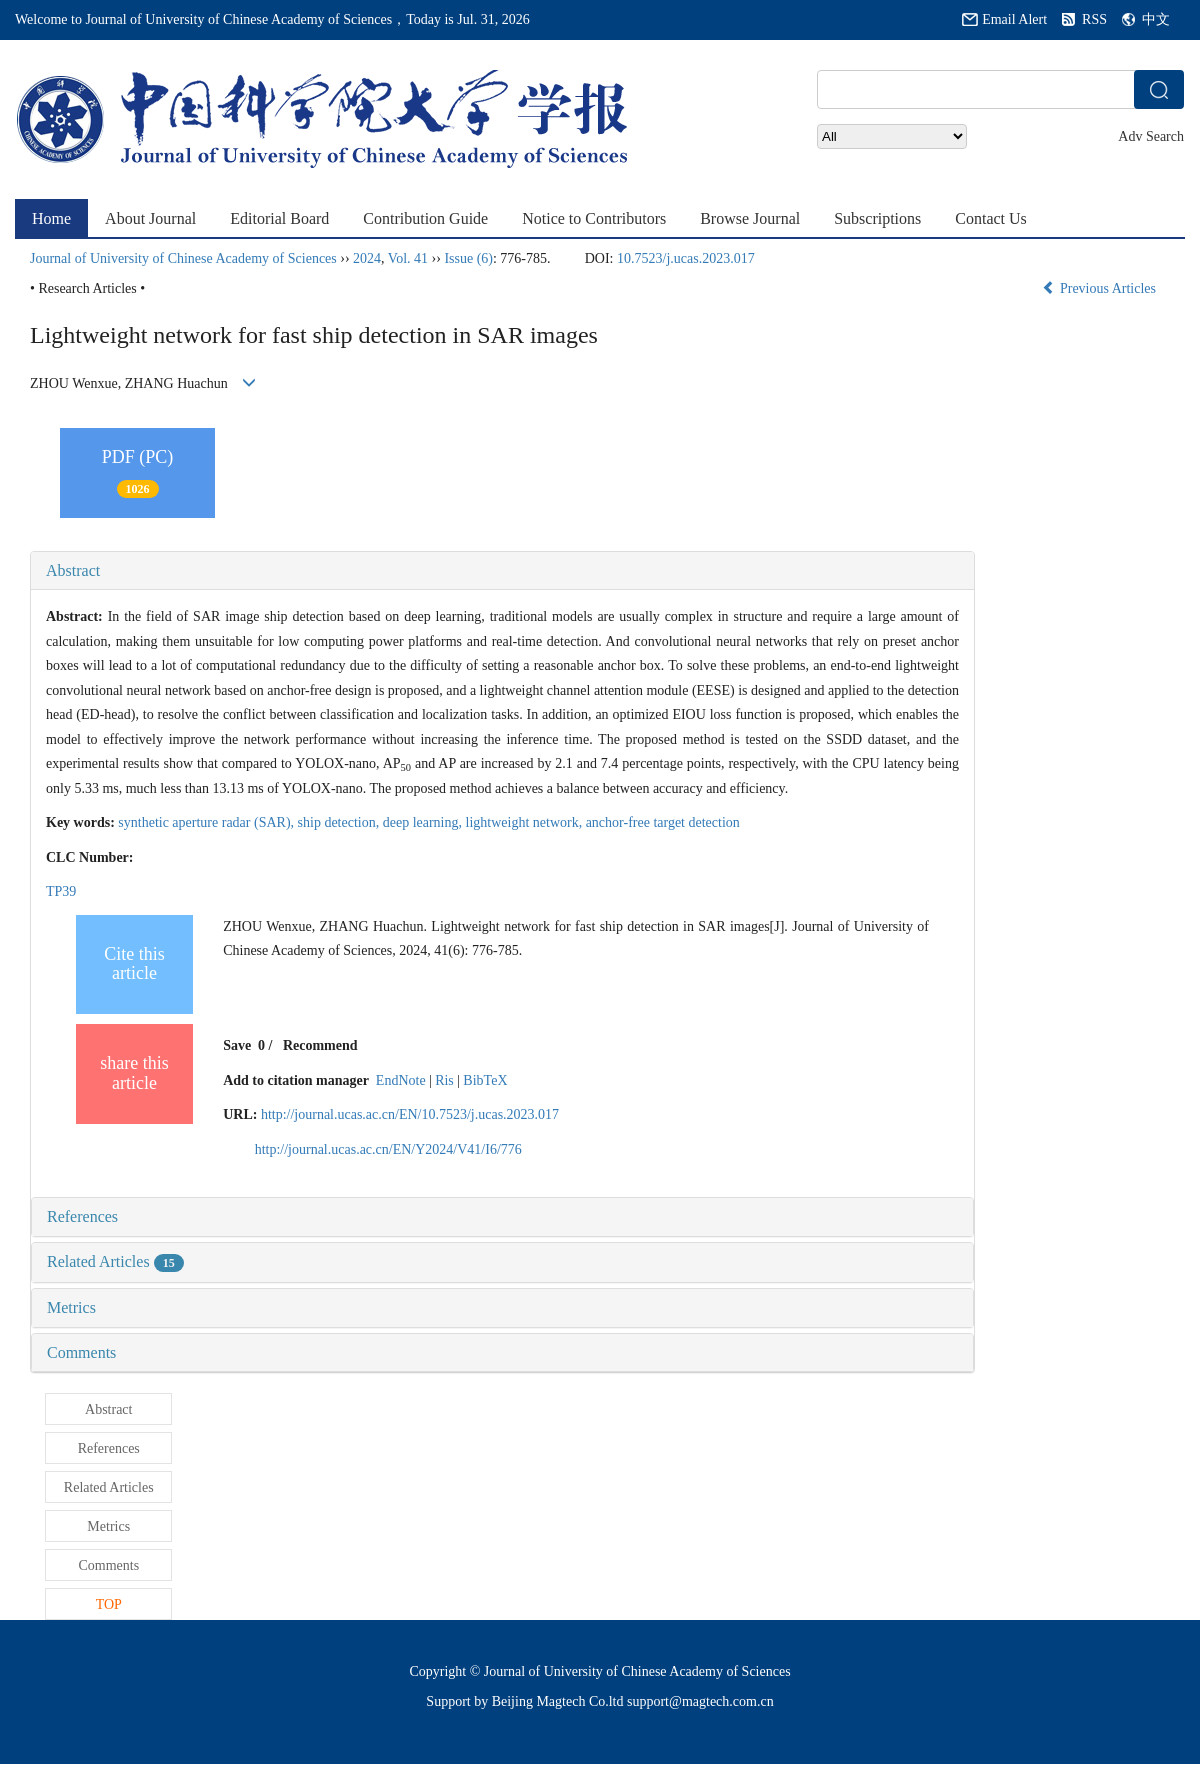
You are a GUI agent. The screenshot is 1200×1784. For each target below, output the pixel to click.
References (82, 1216)
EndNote (401, 1080)
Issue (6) (468, 258)
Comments (81, 1352)
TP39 (61, 891)
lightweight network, (526, 822)
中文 (1156, 19)
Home (51, 218)
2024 (367, 258)
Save (237, 1045)
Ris (444, 1080)
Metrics (71, 1307)
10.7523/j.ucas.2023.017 (686, 258)
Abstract (73, 570)
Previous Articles (1100, 288)
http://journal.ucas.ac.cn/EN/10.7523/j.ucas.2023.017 (410, 1114)
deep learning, (424, 822)
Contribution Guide (425, 218)
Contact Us (991, 218)
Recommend (320, 1045)
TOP (109, 1604)
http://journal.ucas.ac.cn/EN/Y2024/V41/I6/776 (388, 1149)
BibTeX (485, 1080)
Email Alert (1014, 19)
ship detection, (340, 822)
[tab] (502, 571)
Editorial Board (279, 218)
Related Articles (115, 1261)
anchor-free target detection (663, 822)
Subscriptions (877, 218)
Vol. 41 (408, 258)
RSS (1094, 19)
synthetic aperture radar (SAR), (207, 822)
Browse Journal (750, 218)
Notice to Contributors (594, 218)
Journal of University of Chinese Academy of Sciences (183, 258)
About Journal (150, 218)
